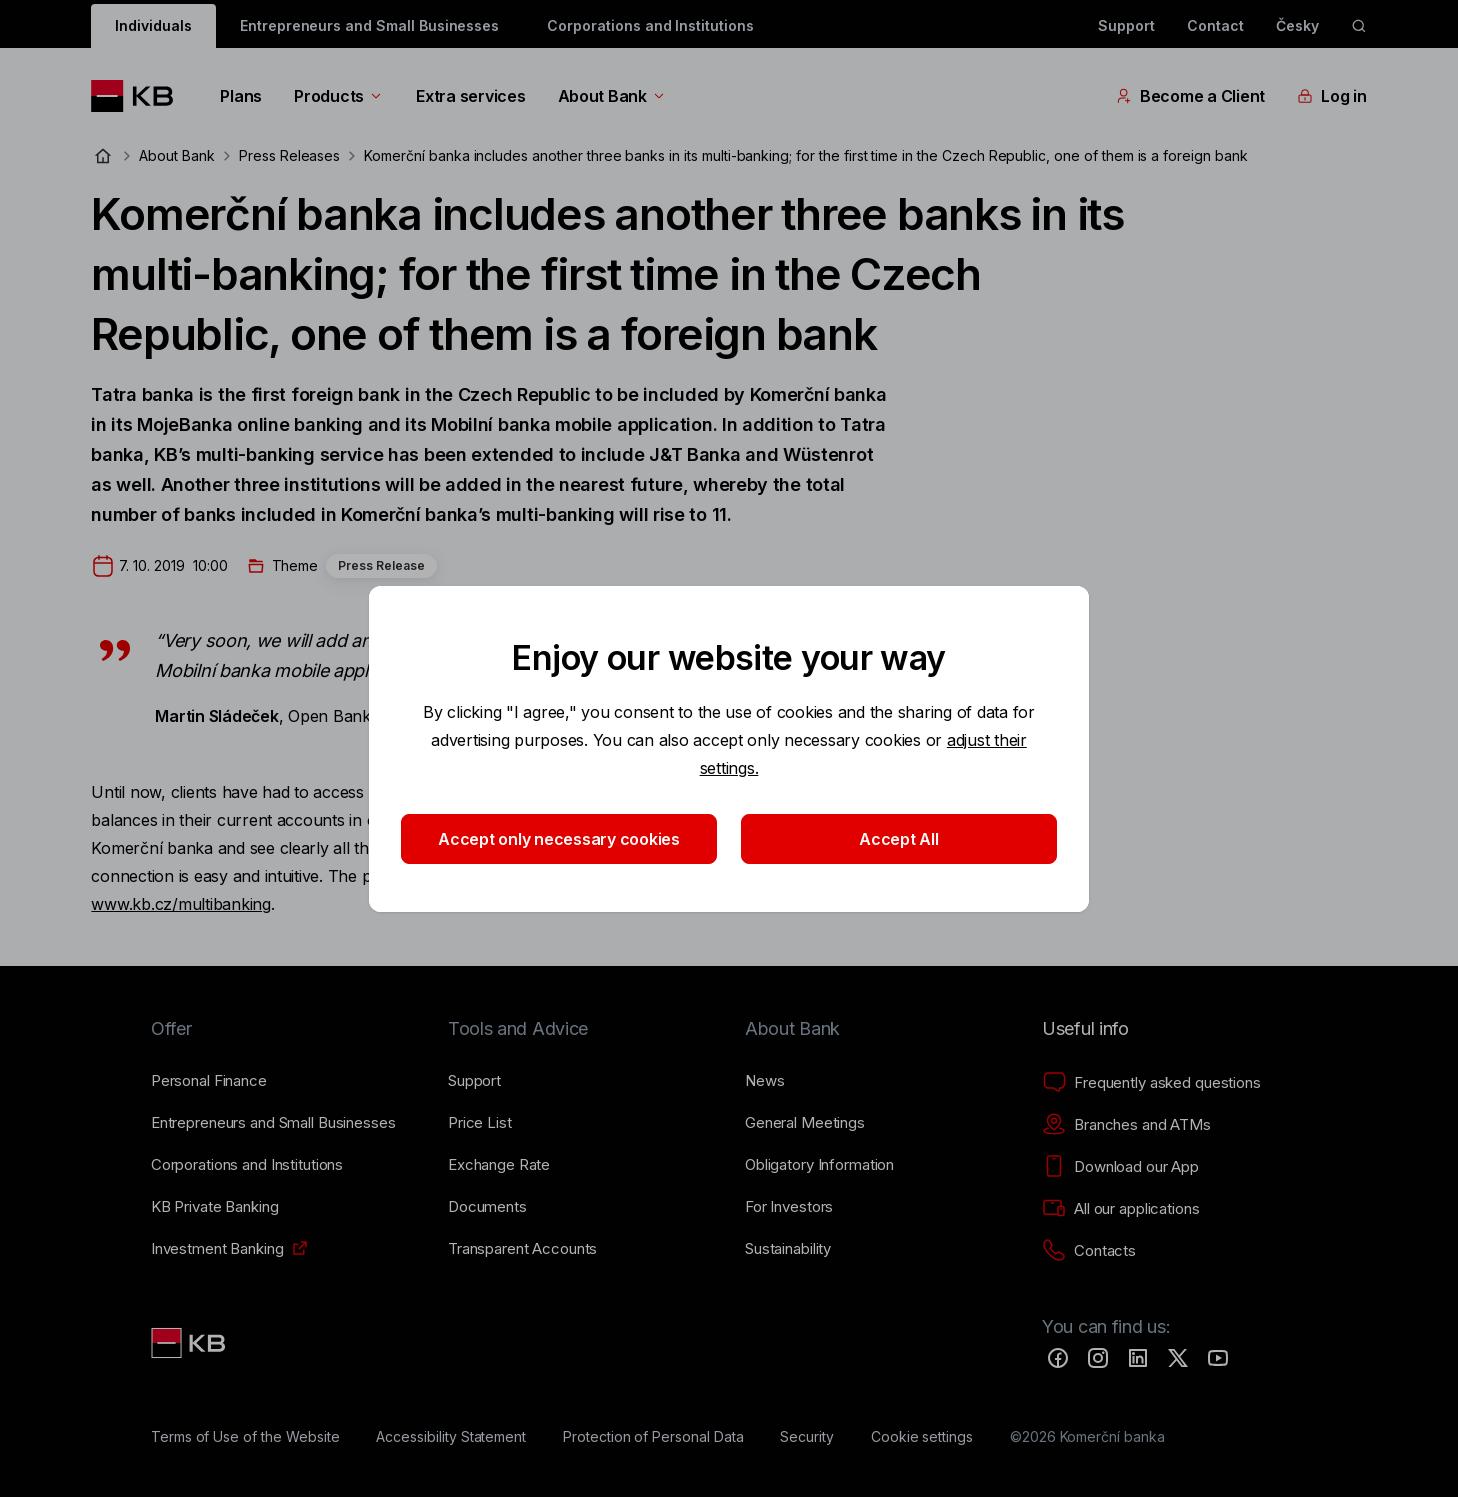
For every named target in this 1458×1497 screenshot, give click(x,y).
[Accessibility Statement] (451, 1437)
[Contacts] (1089, 1251)
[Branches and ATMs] (1126, 1125)
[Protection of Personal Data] (653, 1437)
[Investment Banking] (217, 1249)
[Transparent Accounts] (522, 1249)
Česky (1297, 25)
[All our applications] (1120, 1209)
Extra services (470, 96)
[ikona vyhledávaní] (1359, 26)
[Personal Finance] (209, 1081)
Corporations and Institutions (650, 25)
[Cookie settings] (922, 1437)
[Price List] (480, 1123)
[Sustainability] (788, 1249)
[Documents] (487, 1207)
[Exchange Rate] (499, 1165)
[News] (765, 1081)
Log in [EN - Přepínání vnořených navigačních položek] (1331, 96)
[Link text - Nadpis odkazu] (190, 1343)
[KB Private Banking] (215, 1207)
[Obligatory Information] (819, 1165)
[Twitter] (1178, 1358)
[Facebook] (1058, 1358)
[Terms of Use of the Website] (245, 1437)
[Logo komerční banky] (139, 96)
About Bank (612, 96)
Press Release (381, 565)
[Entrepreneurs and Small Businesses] (273, 1123)
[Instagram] (1098, 1358)
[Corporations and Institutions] (247, 1165)
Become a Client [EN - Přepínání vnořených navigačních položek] (1190, 96)
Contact (1215, 25)
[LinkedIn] (1138, 1358)
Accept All (898, 839)
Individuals (153, 25)
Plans (241, 96)
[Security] (807, 1437)
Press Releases (289, 155)
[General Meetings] (805, 1123)
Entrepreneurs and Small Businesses (369, 25)
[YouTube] (1218, 1358)
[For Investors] (789, 1207)
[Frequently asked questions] (1151, 1083)
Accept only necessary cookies (559, 839)
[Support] (474, 1081)
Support (1126, 25)
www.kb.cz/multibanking (180, 904)
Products (339, 96)
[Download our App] (1120, 1167)
